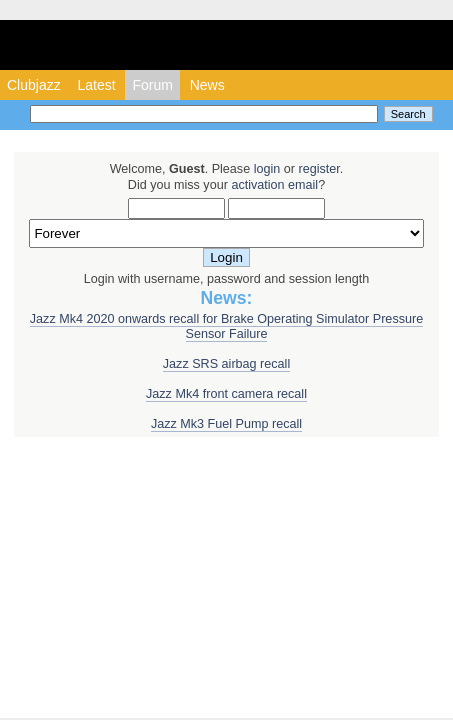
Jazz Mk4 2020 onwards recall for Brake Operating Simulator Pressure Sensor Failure (226, 326)
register (318, 169)
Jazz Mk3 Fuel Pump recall (226, 424)
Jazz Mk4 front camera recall (226, 394)
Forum (152, 85)
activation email (274, 185)
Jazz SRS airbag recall (226, 364)
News (207, 85)
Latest (96, 85)
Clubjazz (34, 85)
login (267, 169)
